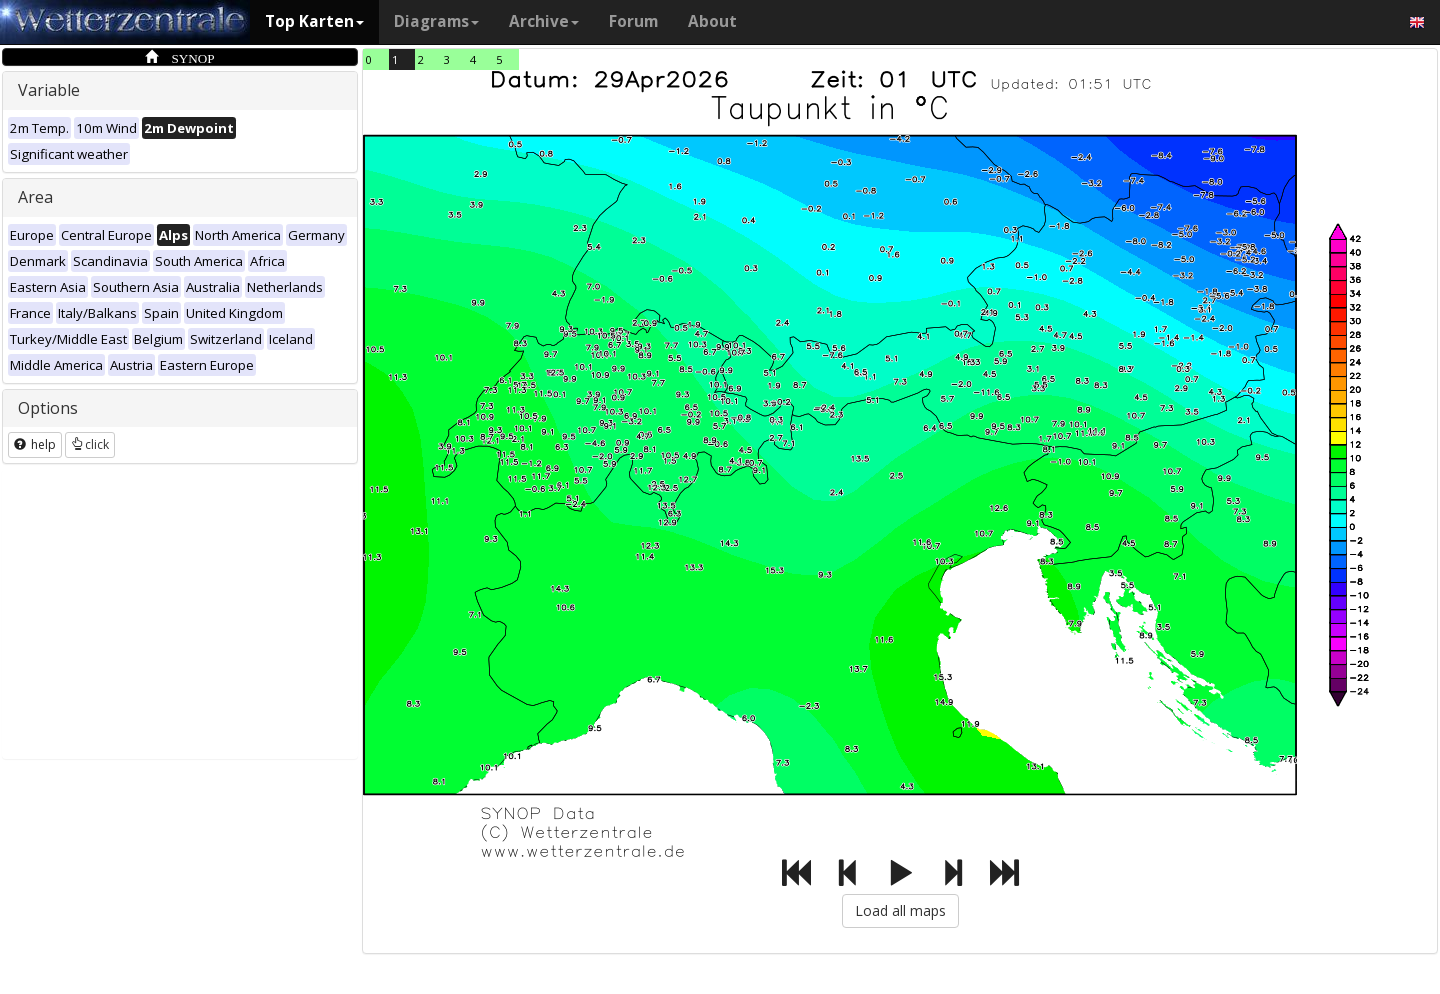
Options (48, 408)
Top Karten (314, 21)
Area (35, 197)
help (35, 444)
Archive (544, 21)
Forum (633, 21)
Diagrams (436, 21)
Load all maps (900, 910)
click (90, 444)
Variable (49, 90)
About (712, 21)
